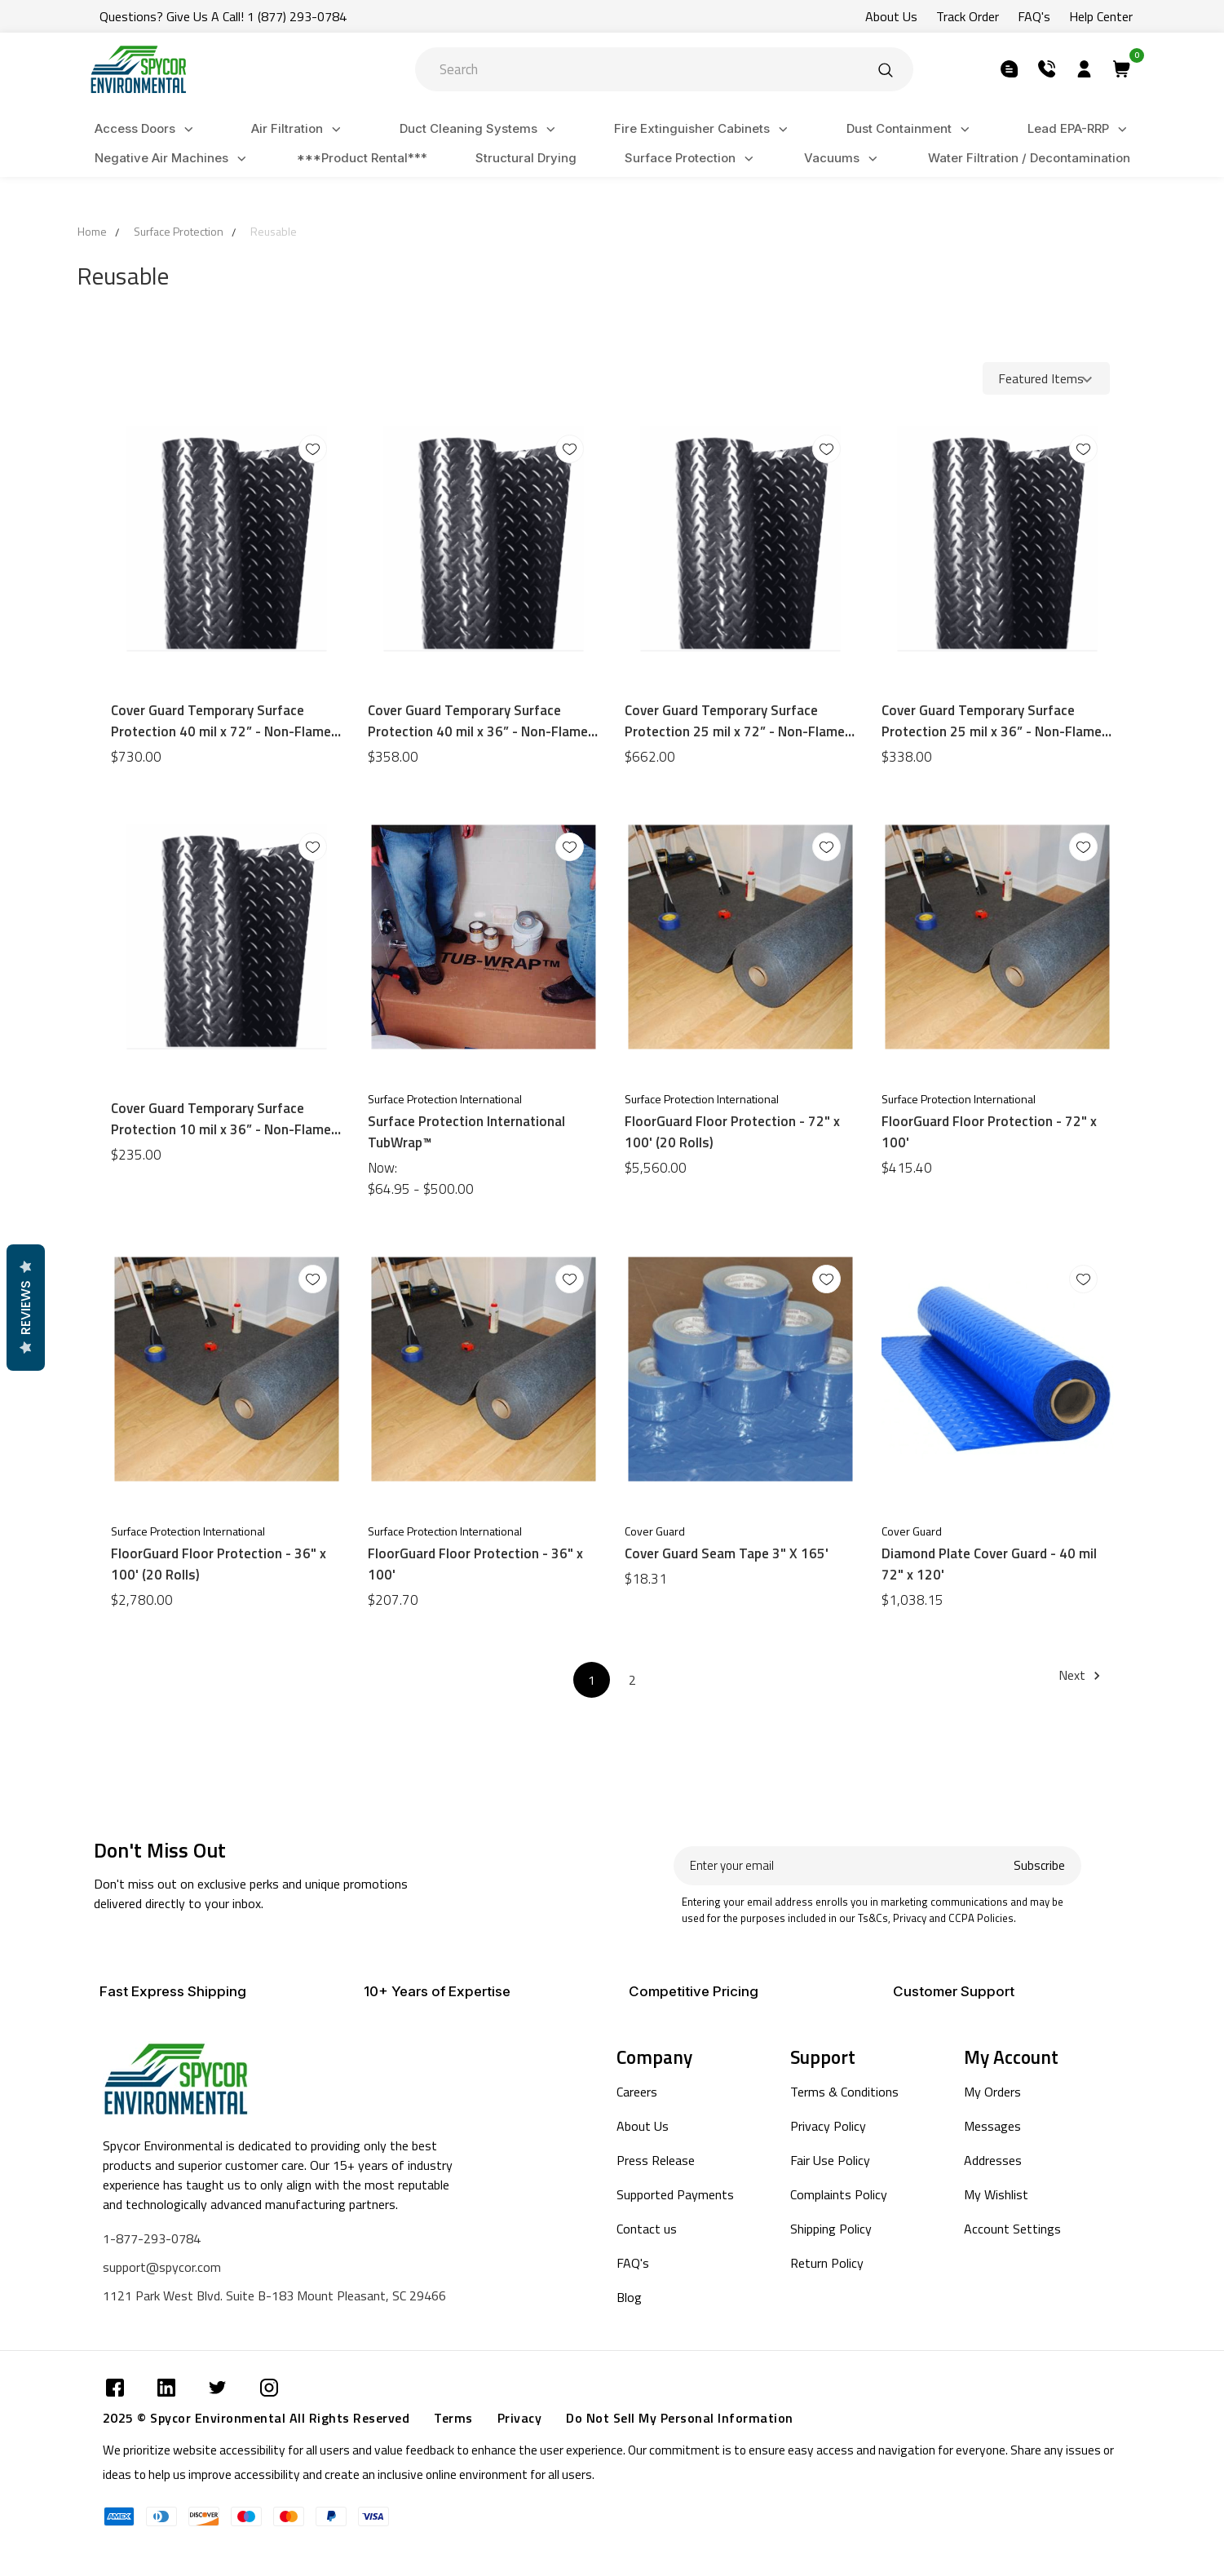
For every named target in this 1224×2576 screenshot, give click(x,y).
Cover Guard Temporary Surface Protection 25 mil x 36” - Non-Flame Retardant (992, 721)
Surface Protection (691, 158)
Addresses (993, 2160)
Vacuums (843, 158)
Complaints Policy (838, 2194)
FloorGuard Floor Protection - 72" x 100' (989, 1132)
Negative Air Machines (173, 158)
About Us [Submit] (891, 16)
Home (92, 231)
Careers (636, 2091)
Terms (453, 2418)
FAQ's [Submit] (1034, 16)
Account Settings (1012, 2228)
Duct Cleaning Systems (480, 129)
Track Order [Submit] (967, 16)
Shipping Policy (831, 2228)
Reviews (25, 1307)
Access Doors (146, 129)
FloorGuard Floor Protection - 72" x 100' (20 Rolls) (732, 1132)
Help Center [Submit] (1101, 16)
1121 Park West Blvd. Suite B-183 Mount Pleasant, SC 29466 (274, 2295)
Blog (629, 2297)
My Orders (992, 2091)
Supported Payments (675, 2194)
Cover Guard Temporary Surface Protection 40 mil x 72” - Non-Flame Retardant (221, 721)
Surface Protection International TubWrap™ (466, 1132)
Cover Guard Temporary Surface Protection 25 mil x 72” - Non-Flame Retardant (735, 721)
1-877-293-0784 (152, 2238)
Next (1081, 1675)
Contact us (646, 2228)
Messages (992, 2126)
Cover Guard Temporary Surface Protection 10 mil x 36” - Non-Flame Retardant (221, 1119)
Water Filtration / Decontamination (1029, 158)
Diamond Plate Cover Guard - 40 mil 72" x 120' (989, 1564)
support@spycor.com (162, 2267)
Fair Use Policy (830, 2160)
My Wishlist (996, 2194)
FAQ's (632, 2263)
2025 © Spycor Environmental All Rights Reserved (256, 2418)
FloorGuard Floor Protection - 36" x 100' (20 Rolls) (218, 1564)
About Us (642, 2126)
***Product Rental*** (362, 158)
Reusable (273, 231)
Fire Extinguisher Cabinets (703, 129)
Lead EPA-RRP (1079, 129)
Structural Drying (526, 158)
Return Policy (827, 2263)
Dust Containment (910, 129)
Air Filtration (298, 129)
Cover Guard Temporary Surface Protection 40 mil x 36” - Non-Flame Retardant (478, 721)
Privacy (519, 2418)
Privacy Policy (828, 2126)
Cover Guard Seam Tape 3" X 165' (727, 1553)
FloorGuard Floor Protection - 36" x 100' (475, 1564)
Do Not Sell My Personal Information (679, 2418)
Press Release (655, 2160)
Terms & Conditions (844, 2091)
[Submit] (885, 69)
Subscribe (1039, 1865)
